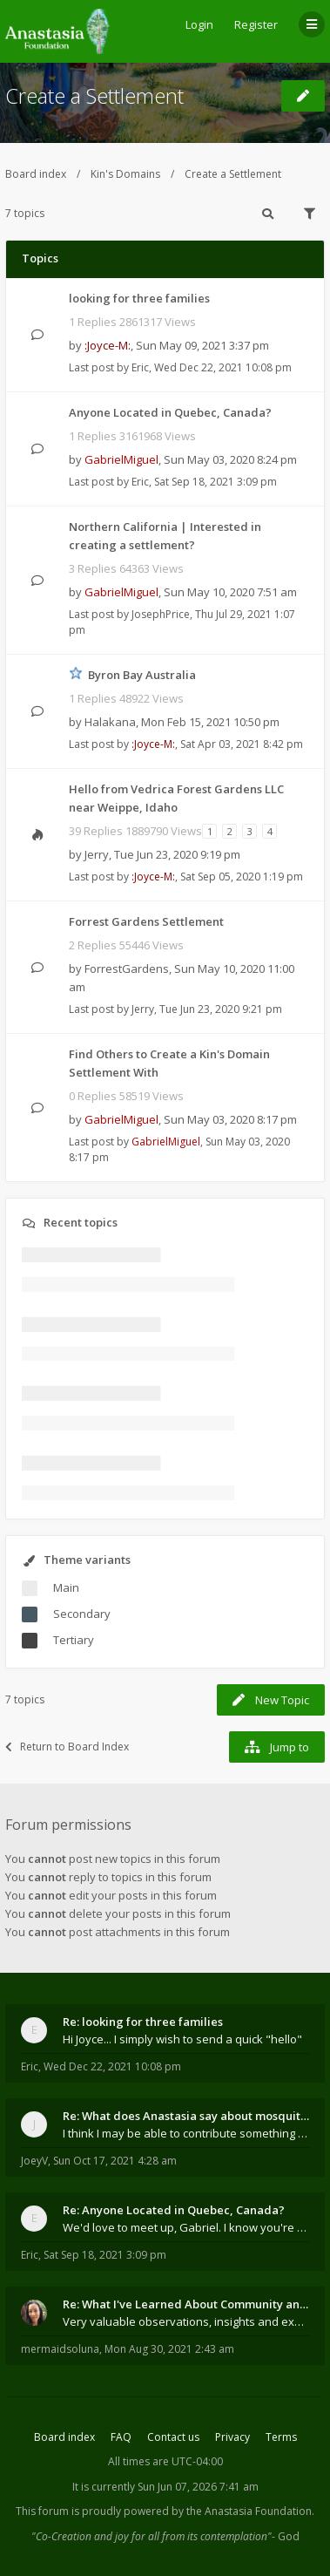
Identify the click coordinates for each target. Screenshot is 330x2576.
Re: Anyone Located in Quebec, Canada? (174, 2210)
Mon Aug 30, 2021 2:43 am (169, 2349)
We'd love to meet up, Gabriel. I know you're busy (186, 2227)
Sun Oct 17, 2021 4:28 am (115, 2160)
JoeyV (34, 2160)
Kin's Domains (125, 174)
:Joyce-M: (107, 345)
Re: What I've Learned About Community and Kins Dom (186, 2304)
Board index (35, 174)
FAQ (121, 2437)
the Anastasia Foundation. (250, 2511)
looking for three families (139, 298)
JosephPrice (160, 614)
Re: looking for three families (143, 2021)
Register (256, 24)
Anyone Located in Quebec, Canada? (170, 412)
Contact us (173, 2437)
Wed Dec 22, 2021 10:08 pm (112, 2066)
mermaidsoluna (60, 2349)
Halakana (110, 722)
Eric (140, 367)
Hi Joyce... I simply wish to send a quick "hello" (182, 2039)
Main (66, 1587)
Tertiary (73, 1640)
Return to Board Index (67, 1746)
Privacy (232, 2437)
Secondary (82, 1613)
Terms (281, 2437)
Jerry (96, 854)
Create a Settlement (94, 95)
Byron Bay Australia (142, 675)
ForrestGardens (126, 968)
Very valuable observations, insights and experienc (186, 2321)
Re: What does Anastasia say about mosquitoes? (186, 2116)
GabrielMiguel (121, 459)
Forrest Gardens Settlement (146, 921)
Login (199, 24)
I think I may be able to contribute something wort (186, 2133)
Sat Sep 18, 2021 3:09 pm (105, 2254)
